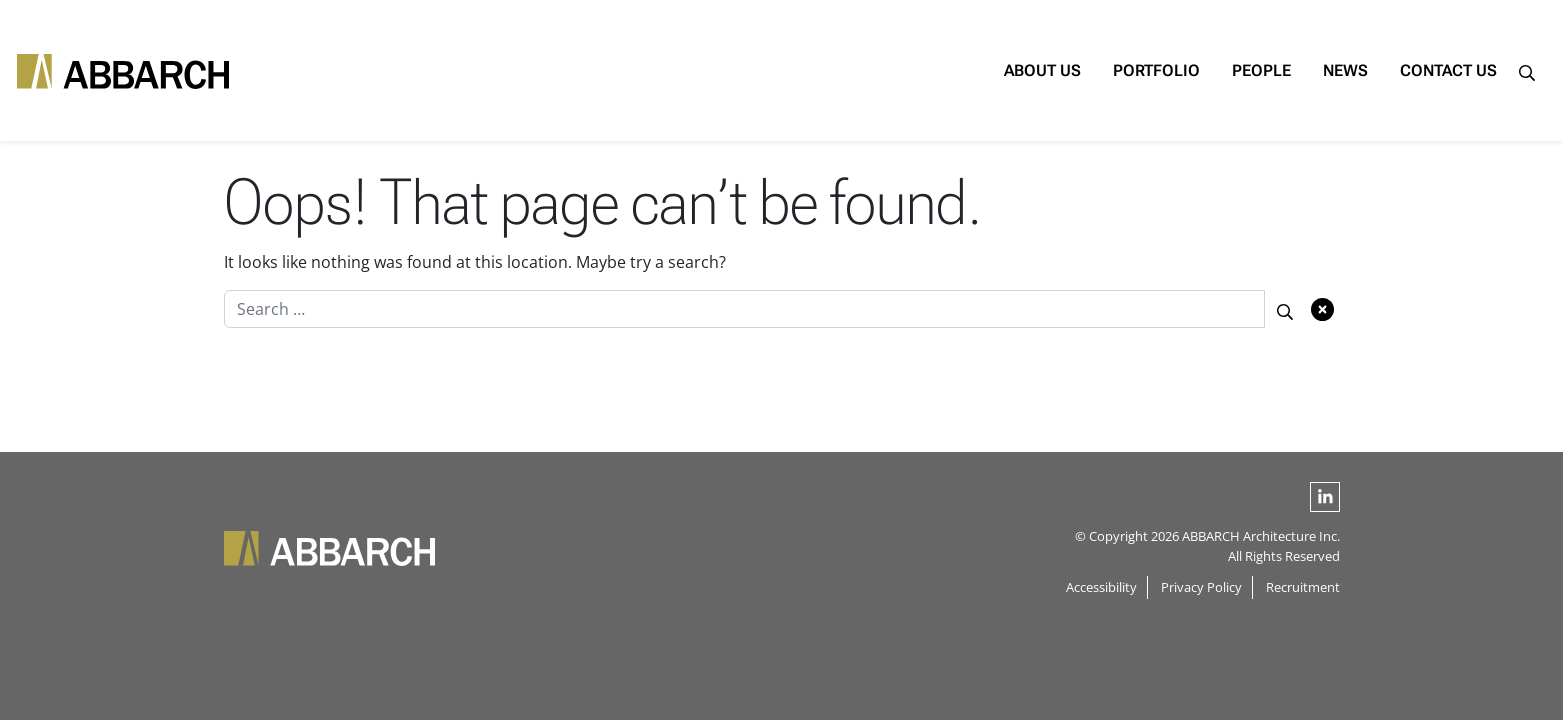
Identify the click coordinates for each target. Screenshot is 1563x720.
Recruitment (1303, 587)
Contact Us (1398, 70)
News (1295, 70)
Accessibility (1101, 587)
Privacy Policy (1201, 587)
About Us (992, 70)
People (1211, 70)
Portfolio (1106, 70)
